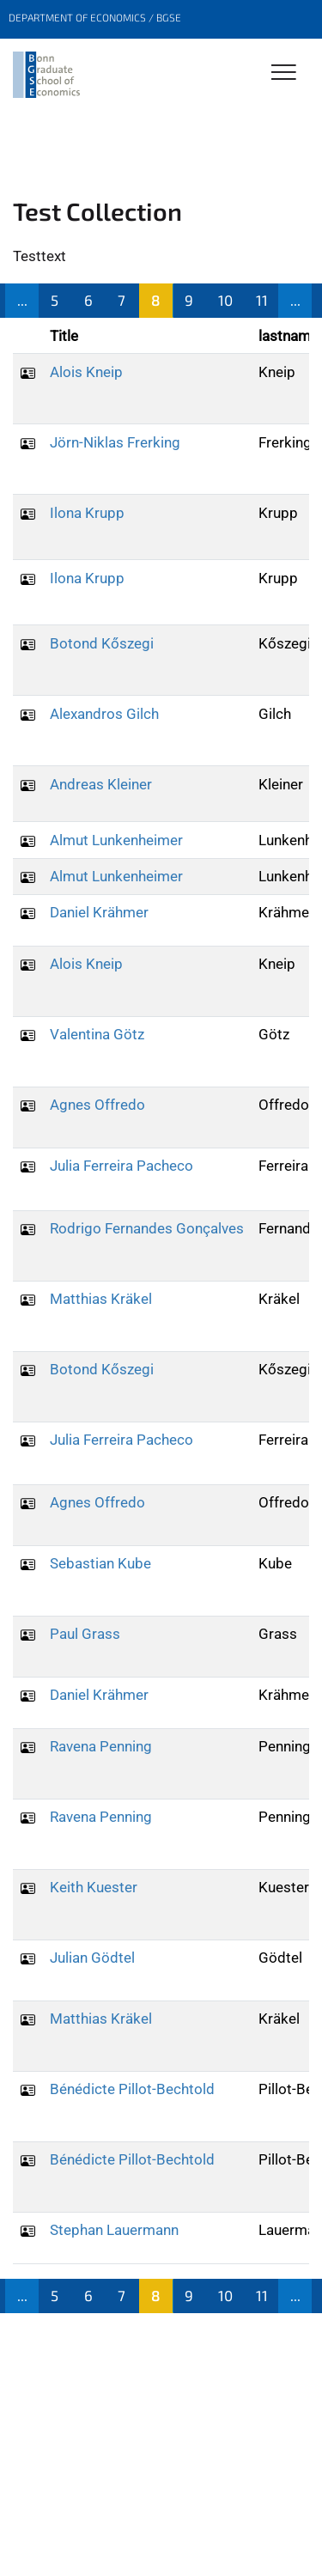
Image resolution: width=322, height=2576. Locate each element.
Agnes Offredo (97, 1104)
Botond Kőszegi (102, 643)
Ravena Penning (101, 1746)
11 (262, 299)
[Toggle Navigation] (283, 73)
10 (225, 299)
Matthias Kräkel (101, 1298)
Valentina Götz (97, 1034)
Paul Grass (85, 1633)
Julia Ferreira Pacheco (121, 1165)
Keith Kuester (93, 1887)
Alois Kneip (86, 372)
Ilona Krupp (87, 512)
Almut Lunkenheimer (116, 840)
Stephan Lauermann (114, 2229)
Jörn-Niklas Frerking (115, 442)
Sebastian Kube (100, 1563)
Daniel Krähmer (99, 912)
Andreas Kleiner (101, 784)
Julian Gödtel (92, 1957)
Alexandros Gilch (104, 713)
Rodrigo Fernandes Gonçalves (147, 1228)
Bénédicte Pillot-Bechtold (132, 2089)
